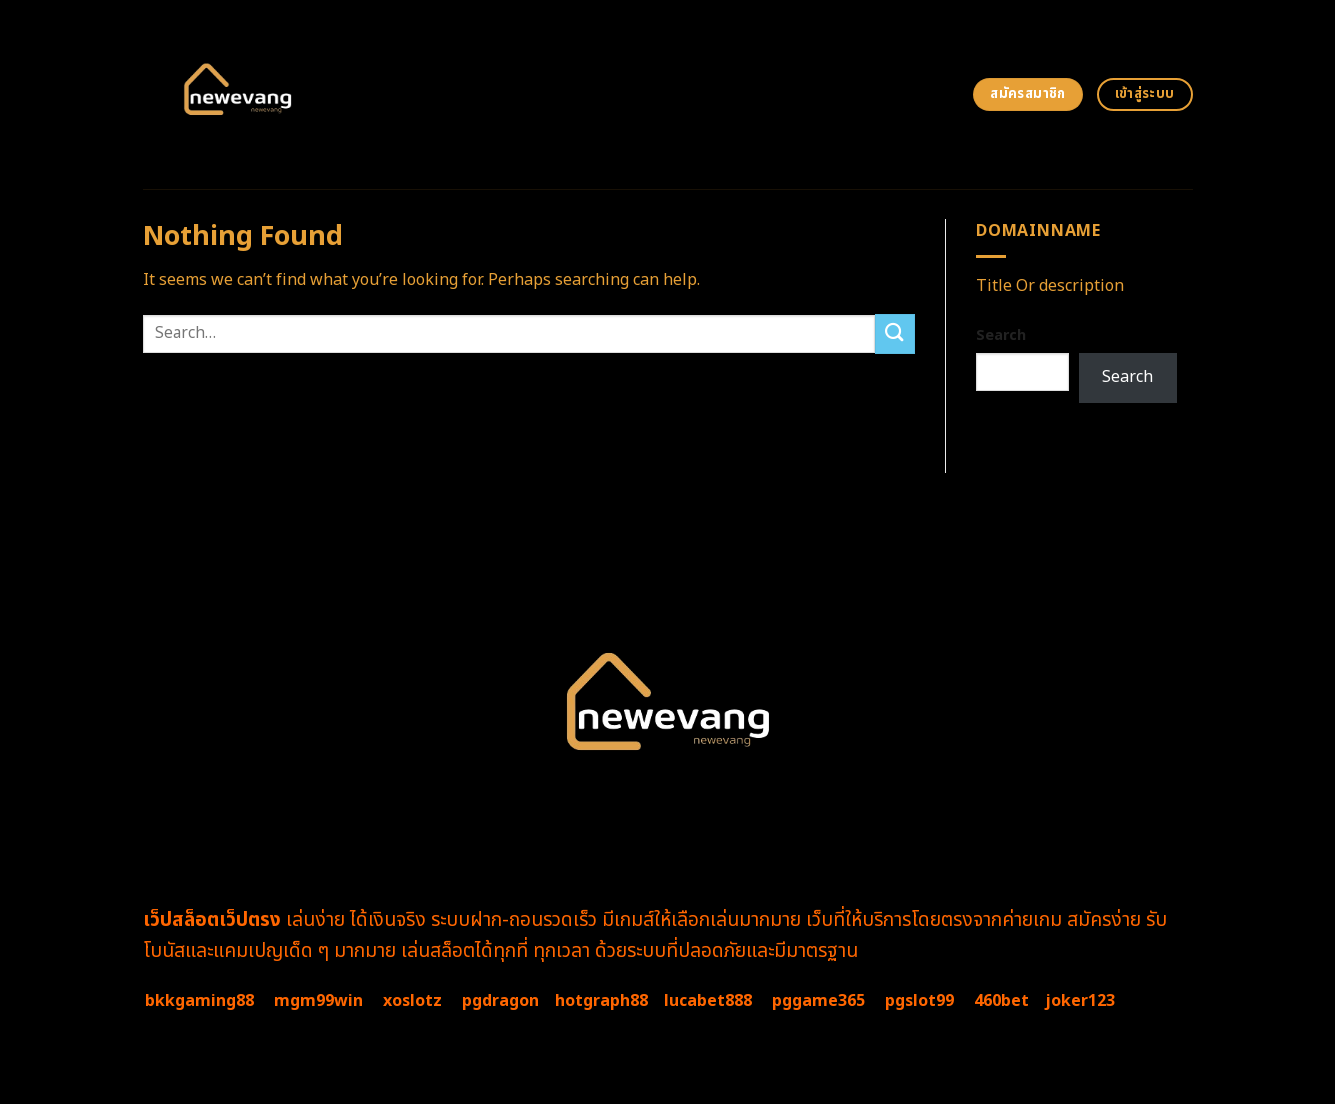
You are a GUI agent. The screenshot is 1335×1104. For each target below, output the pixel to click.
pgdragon (500, 1001)
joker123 (1080, 1001)
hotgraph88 (601, 1001)
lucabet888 (708, 1001)
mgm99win (318, 1001)
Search (1001, 335)
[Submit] (895, 333)
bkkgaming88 (199, 1001)
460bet (1001, 1001)
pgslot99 (919, 1001)
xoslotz (412, 1001)
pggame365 (818, 1001)
